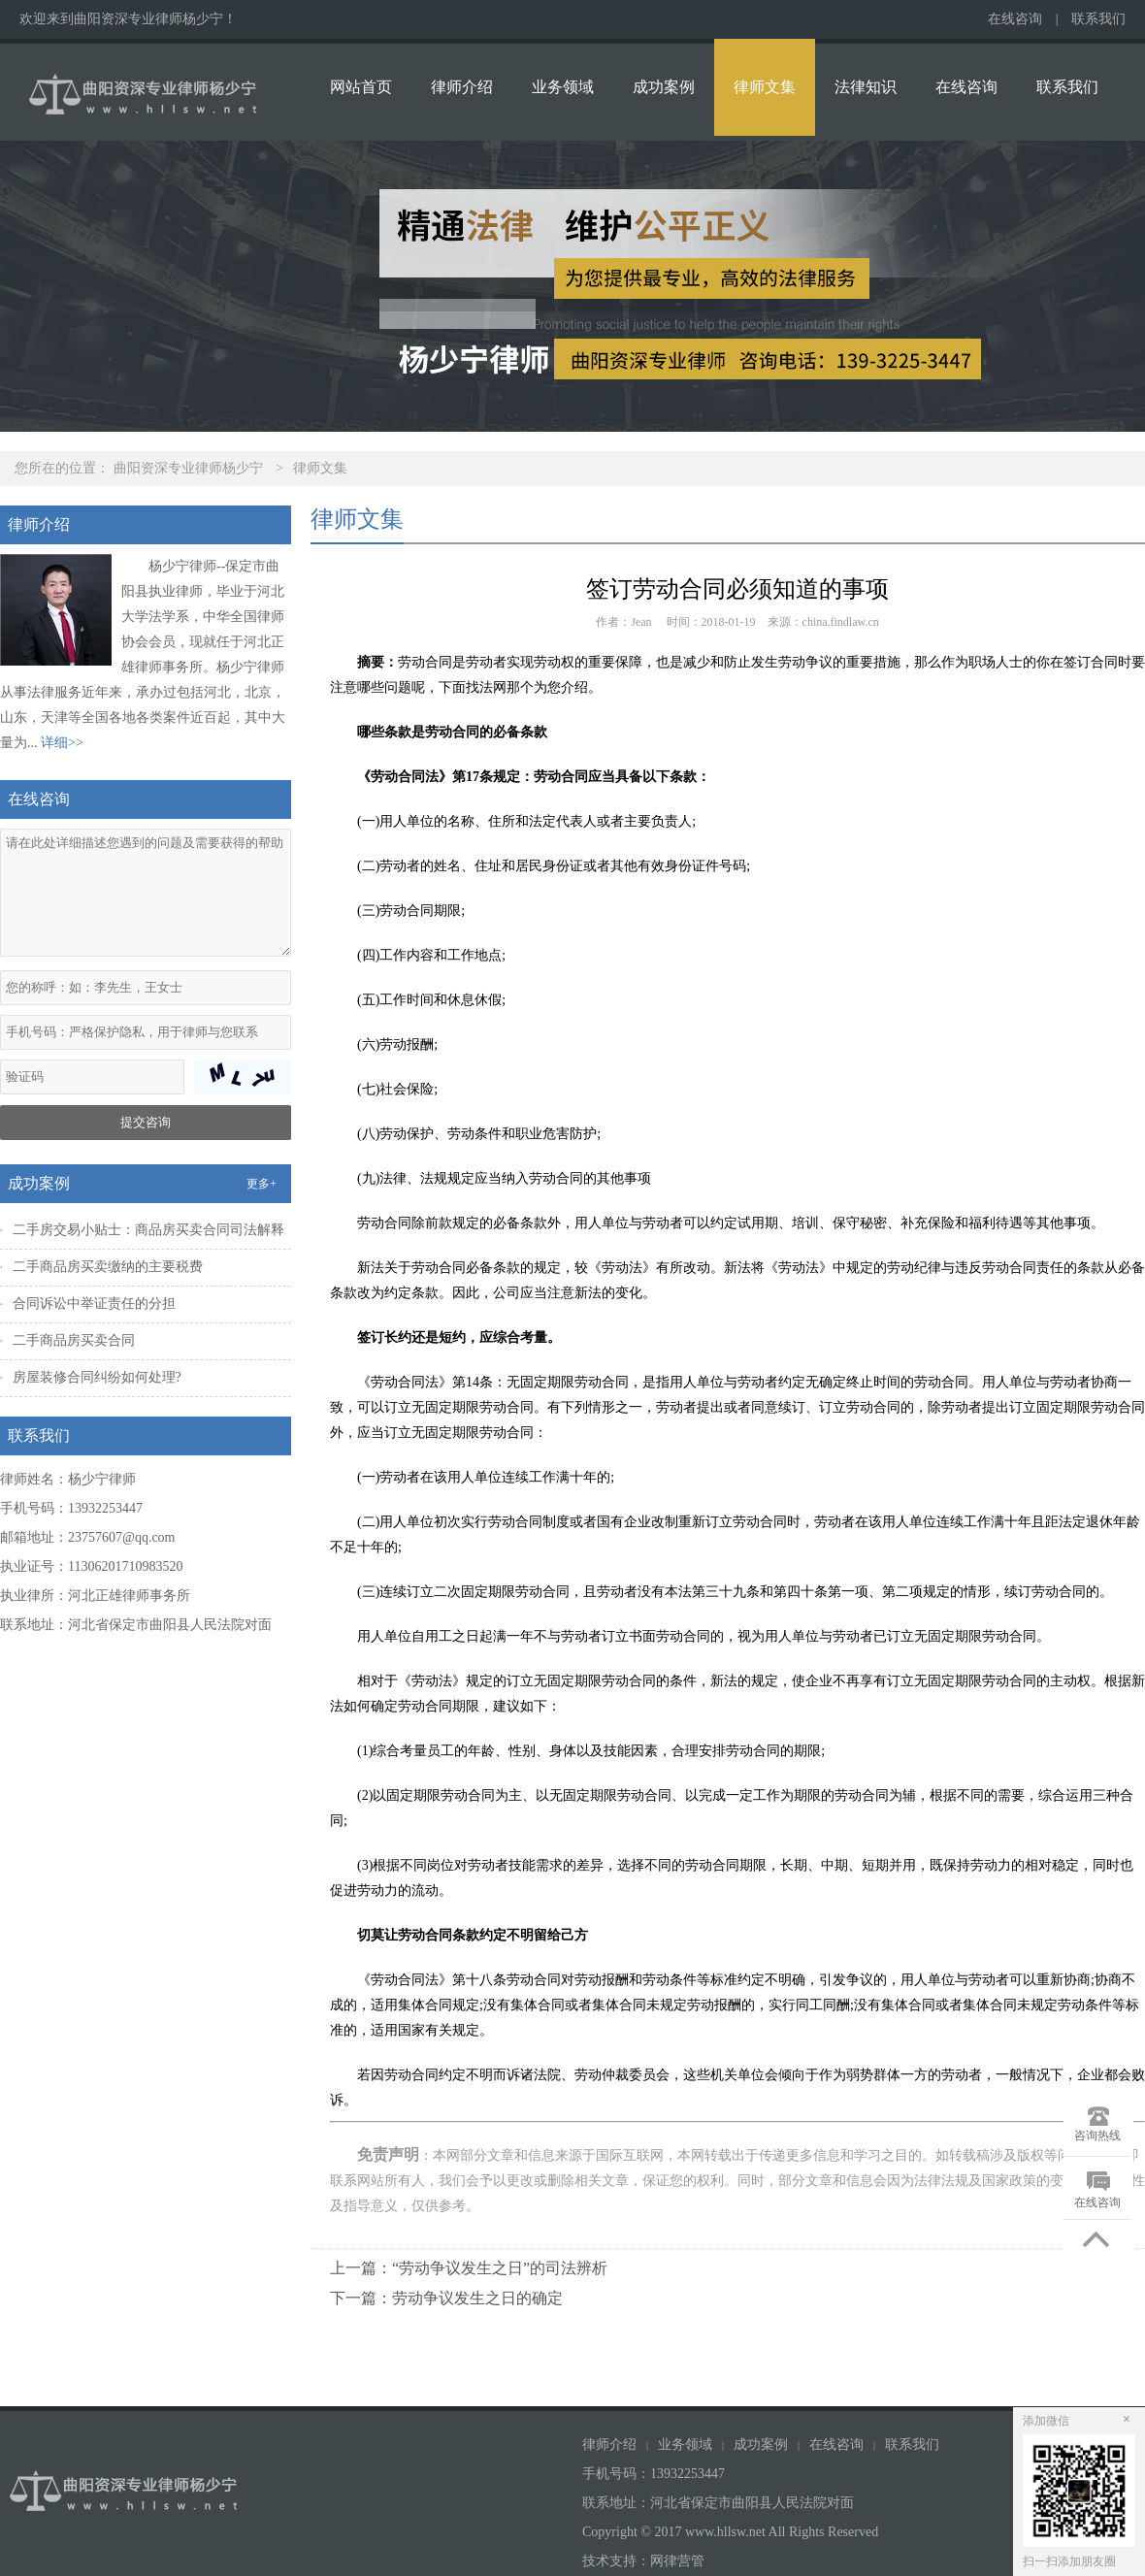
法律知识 (865, 87)
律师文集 (765, 87)
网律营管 (677, 2561)
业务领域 (563, 87)
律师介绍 (462, 87)
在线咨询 (1015, 19)
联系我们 (1098, 19)
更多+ (261, 1183)
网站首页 (361, 87)
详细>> (62, 742)
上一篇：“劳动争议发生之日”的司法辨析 (468, 2268)
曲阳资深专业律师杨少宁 (188, 468)
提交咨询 (145, 1122)
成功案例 (664, 87)
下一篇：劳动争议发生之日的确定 (446, 2298)
